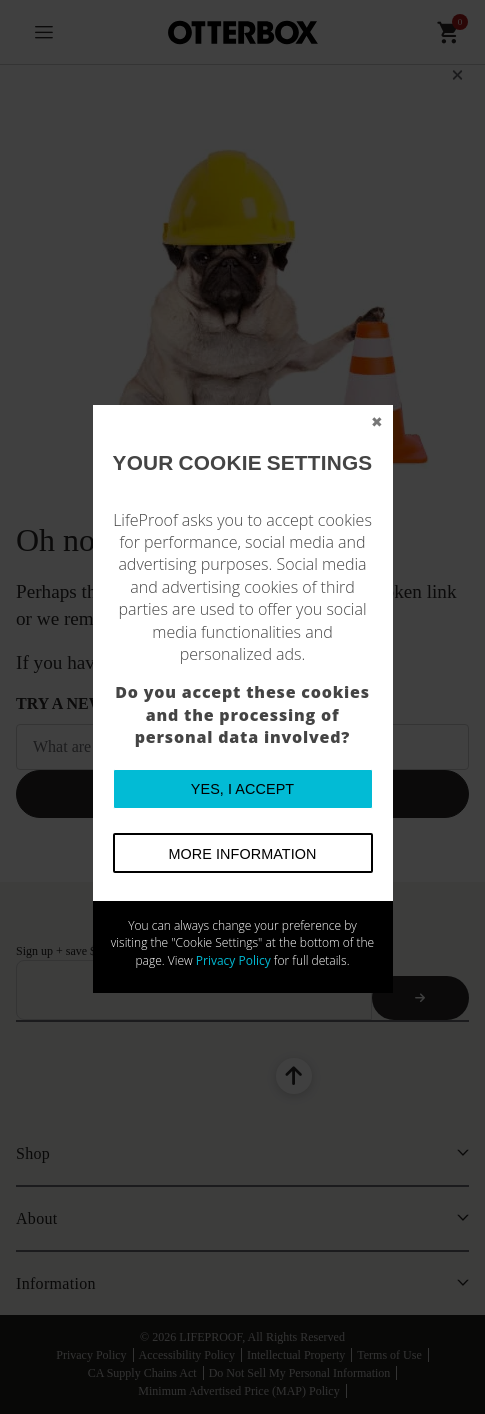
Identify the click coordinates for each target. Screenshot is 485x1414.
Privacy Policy (233, 960)
